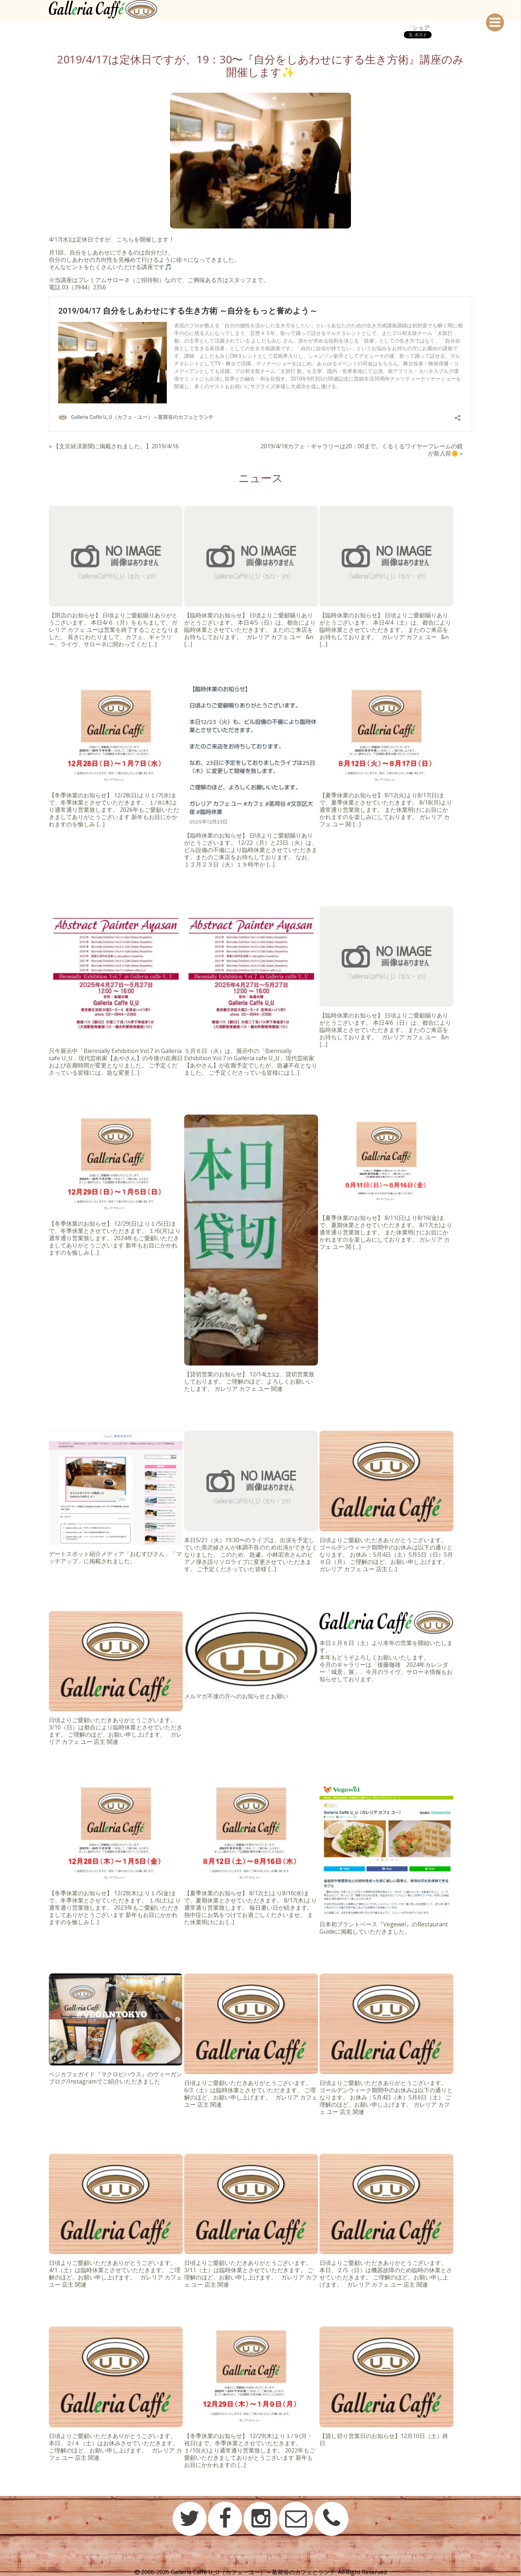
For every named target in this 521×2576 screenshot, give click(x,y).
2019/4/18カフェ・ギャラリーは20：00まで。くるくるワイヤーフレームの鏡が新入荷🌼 (361, 449)
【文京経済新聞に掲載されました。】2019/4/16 (116, 446)
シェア (421, 28)
